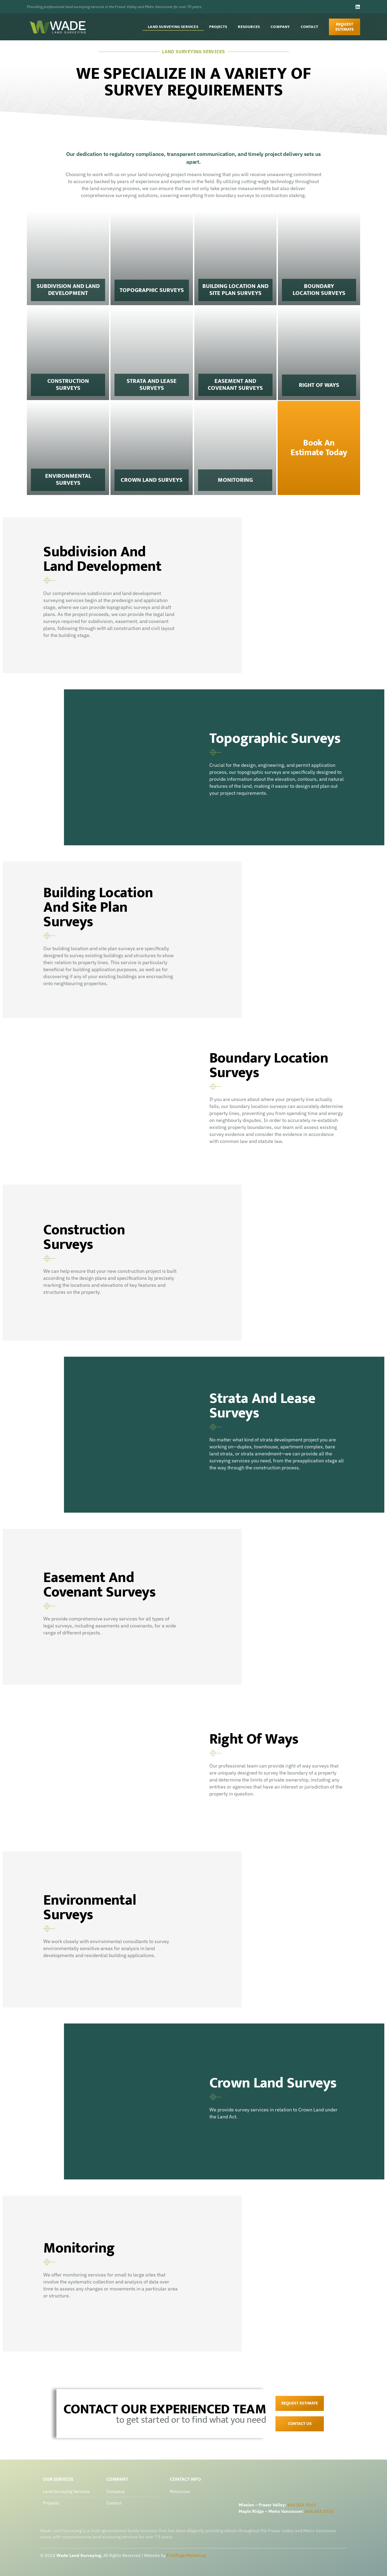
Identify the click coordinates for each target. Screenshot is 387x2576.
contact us (300, 2423)
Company (280, 26)
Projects (218, 26)
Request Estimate (299, 2403)
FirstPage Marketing (186, 2555)
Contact (309, 26)
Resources (249, 26)
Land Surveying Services (173, 26)
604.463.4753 (319, 2511)
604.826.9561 (301, 2504)
